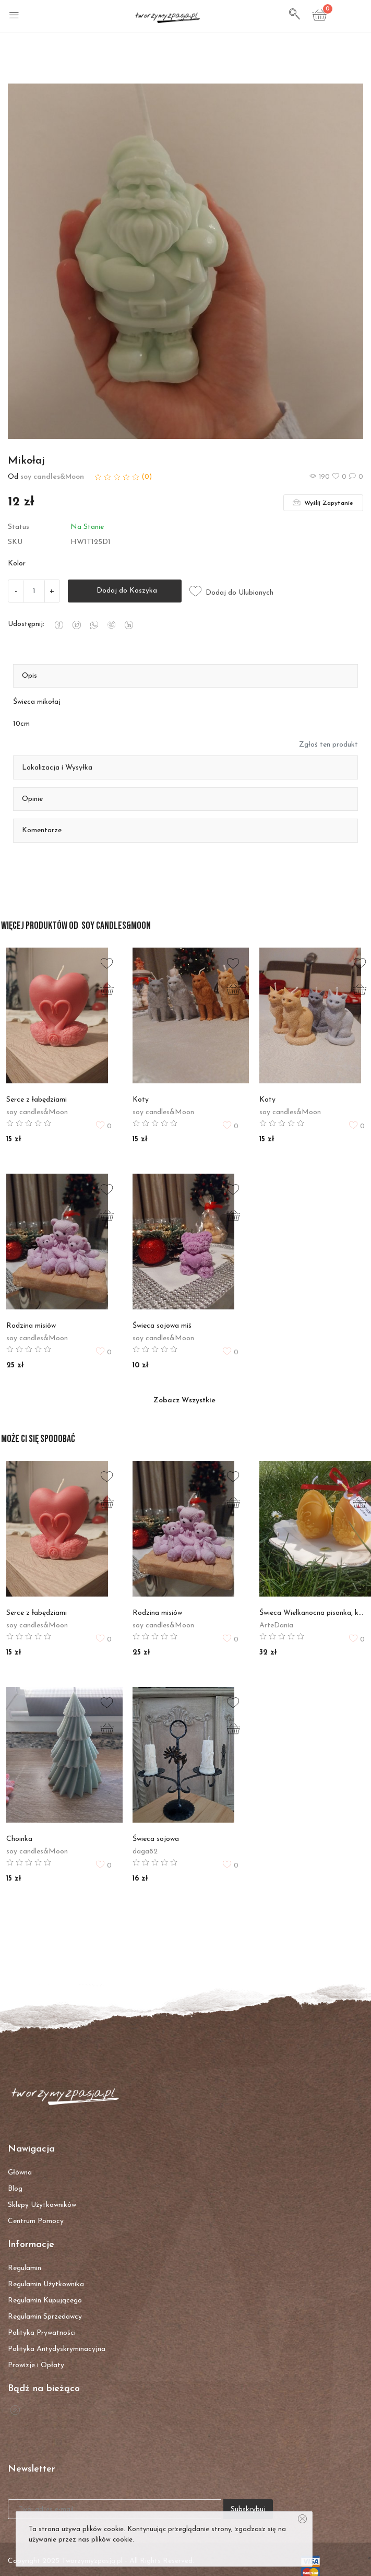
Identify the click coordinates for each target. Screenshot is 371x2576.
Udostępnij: (26, 624)
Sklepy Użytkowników (42, 2205)
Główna (20, 2173)
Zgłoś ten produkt (328, 745)
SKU (15, 542)
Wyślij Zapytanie (323, 502)
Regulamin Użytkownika (46, 2284)
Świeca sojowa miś (162, 1326)
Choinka (19, 1839)
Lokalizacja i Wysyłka (57, 768)
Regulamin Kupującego (45, 2301)
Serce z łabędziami (36, 1100)
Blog (15, 2189)
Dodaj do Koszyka (124, 591)
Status (18, 527)
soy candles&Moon (52, 477)
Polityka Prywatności (42, 2333)
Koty (141, 1100)
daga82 (145, 1852)
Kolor (17, 564)
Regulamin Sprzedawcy (45, 2317)
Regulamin (24, 2268)
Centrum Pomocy (36, 2221)
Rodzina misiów (31, 1326)
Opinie (32, 799)
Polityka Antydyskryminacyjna (56, 2349)
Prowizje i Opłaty (36, 2365)
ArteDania (276, 1625)
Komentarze (42, 830)
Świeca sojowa (156, 1839)
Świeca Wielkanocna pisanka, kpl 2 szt (312, 1613)
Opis (29, 676)
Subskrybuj (248, 2509)
